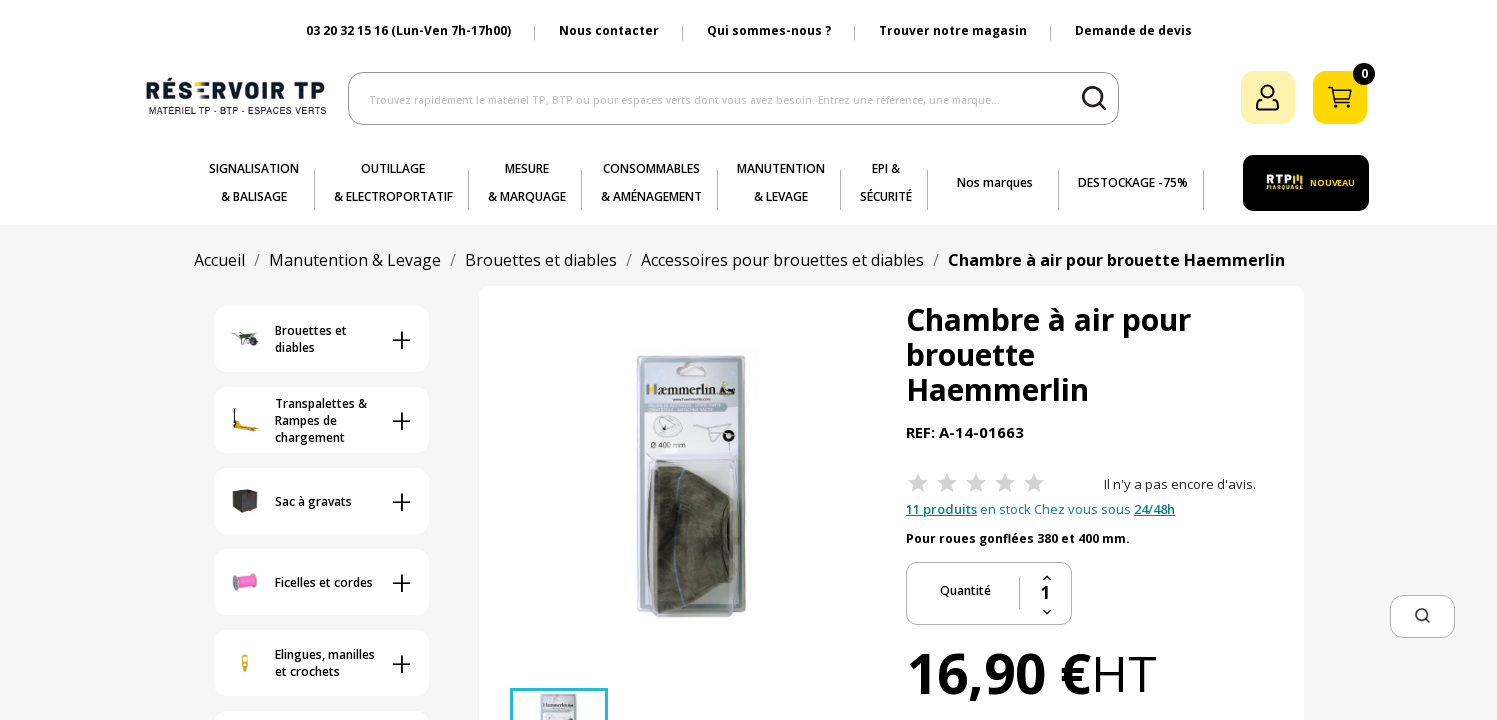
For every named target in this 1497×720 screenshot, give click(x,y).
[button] (1422, 616)
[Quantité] (1045, 593)
